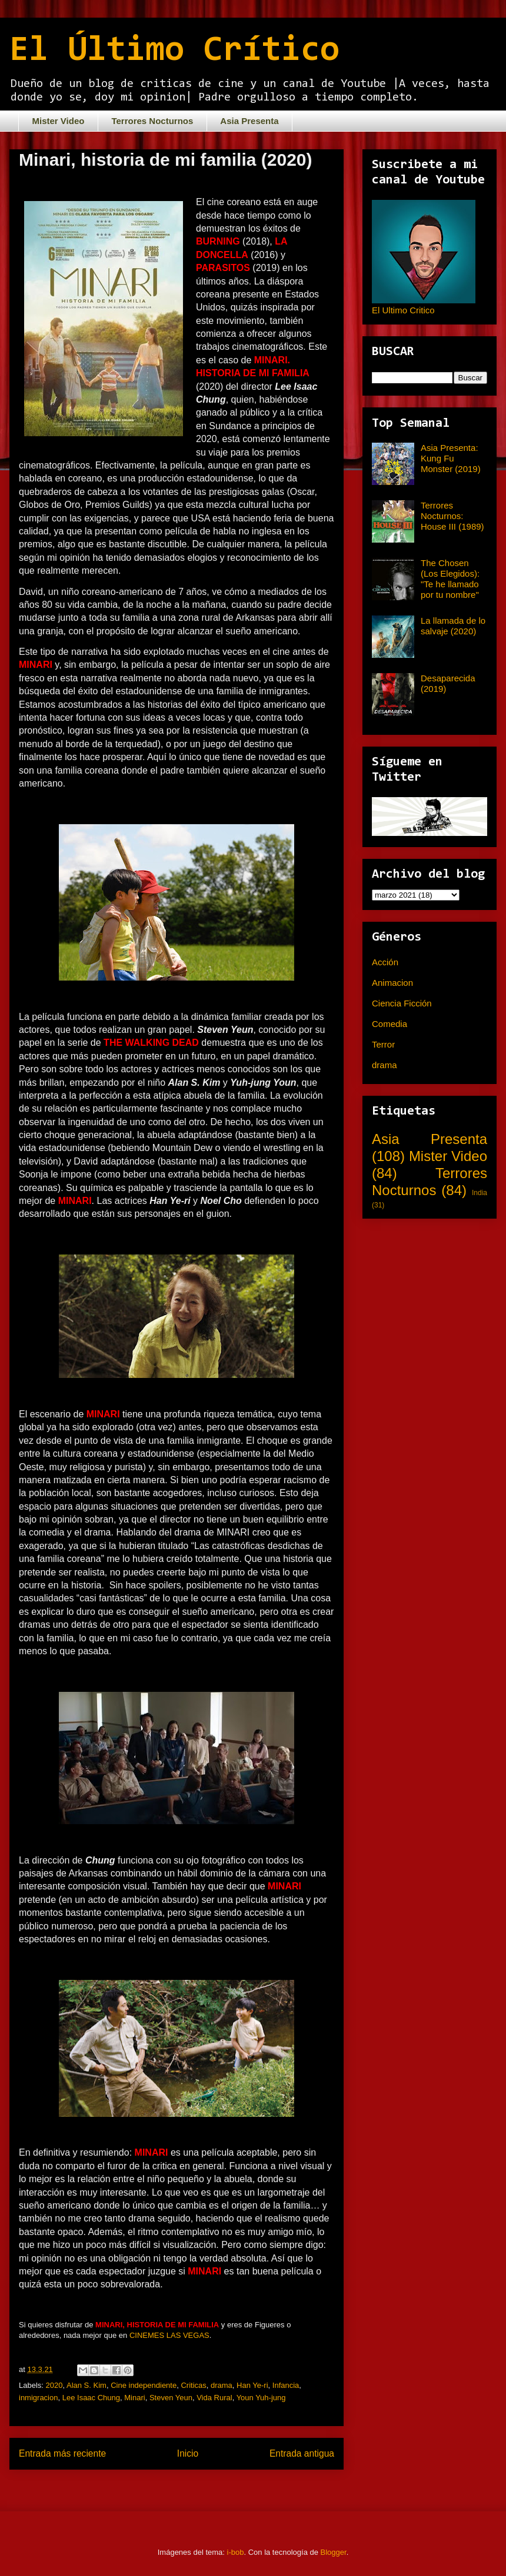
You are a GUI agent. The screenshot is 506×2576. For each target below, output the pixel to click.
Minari (134, 2397)
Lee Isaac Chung (91, 2397)
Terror (383, 1044)
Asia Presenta (249, 121)
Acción (385, 962)
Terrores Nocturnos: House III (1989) (452, 515)
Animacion (392, 983)
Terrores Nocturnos (152, 121)
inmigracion (38, 2397)
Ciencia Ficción (402, 1003)
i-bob (235, 2552)
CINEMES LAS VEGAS (169, 2335)
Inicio (187, 2453)
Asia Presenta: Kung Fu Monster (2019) (451, 458)
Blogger (334, 2552)
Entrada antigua (301, 2453)
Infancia (285, 2385)
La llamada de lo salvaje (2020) (453, 625)
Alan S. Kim (86, 2385)
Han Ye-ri (252, 2385)
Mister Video (58, 121)
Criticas (193, 2385)
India (479, 1193)
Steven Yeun (170, 2397)
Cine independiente (144, 2385)
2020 (54, 2385)
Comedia (389, 1024)
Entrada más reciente (62, 2453)
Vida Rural (214, 2397)
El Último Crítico (174, 51)
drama (221, 2385)
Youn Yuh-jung (261, 2397)
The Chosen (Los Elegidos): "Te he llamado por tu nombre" (450, 579)
